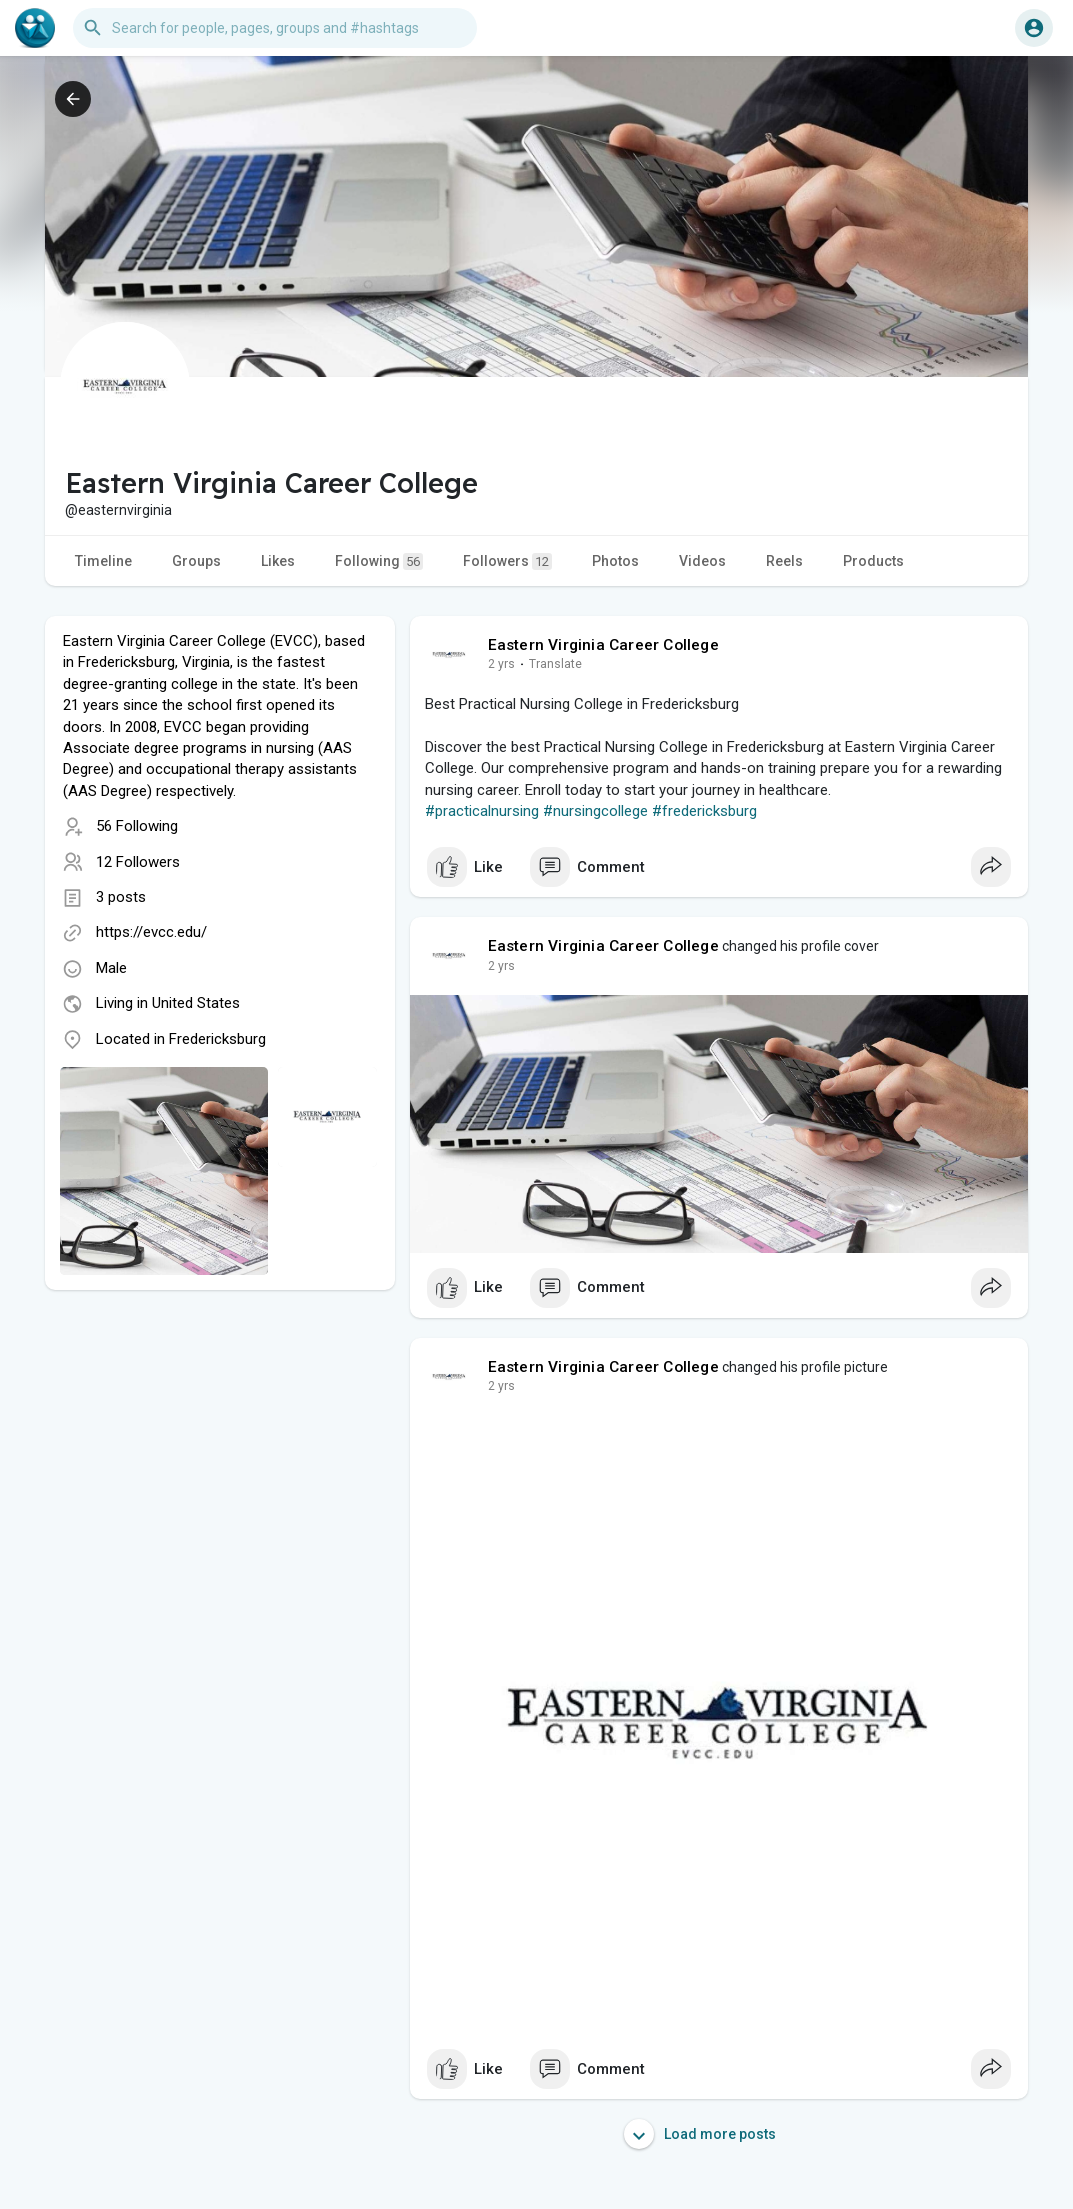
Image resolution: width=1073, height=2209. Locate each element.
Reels (784, 561)
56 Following (137, 826)
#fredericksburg (704, 811)
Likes (278, 561)
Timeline (103, 561)
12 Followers (138, 862)
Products (873, 561)
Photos (615, 561)
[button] (275, 28)
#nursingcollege (595, 811)
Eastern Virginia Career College (603, 645)
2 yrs (501, 664)
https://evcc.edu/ (151, 932)
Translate (555, 664)
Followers (507, 561)
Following (379, 561)
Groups (196, 561)
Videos (702, 561)
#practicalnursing (482, 811)
